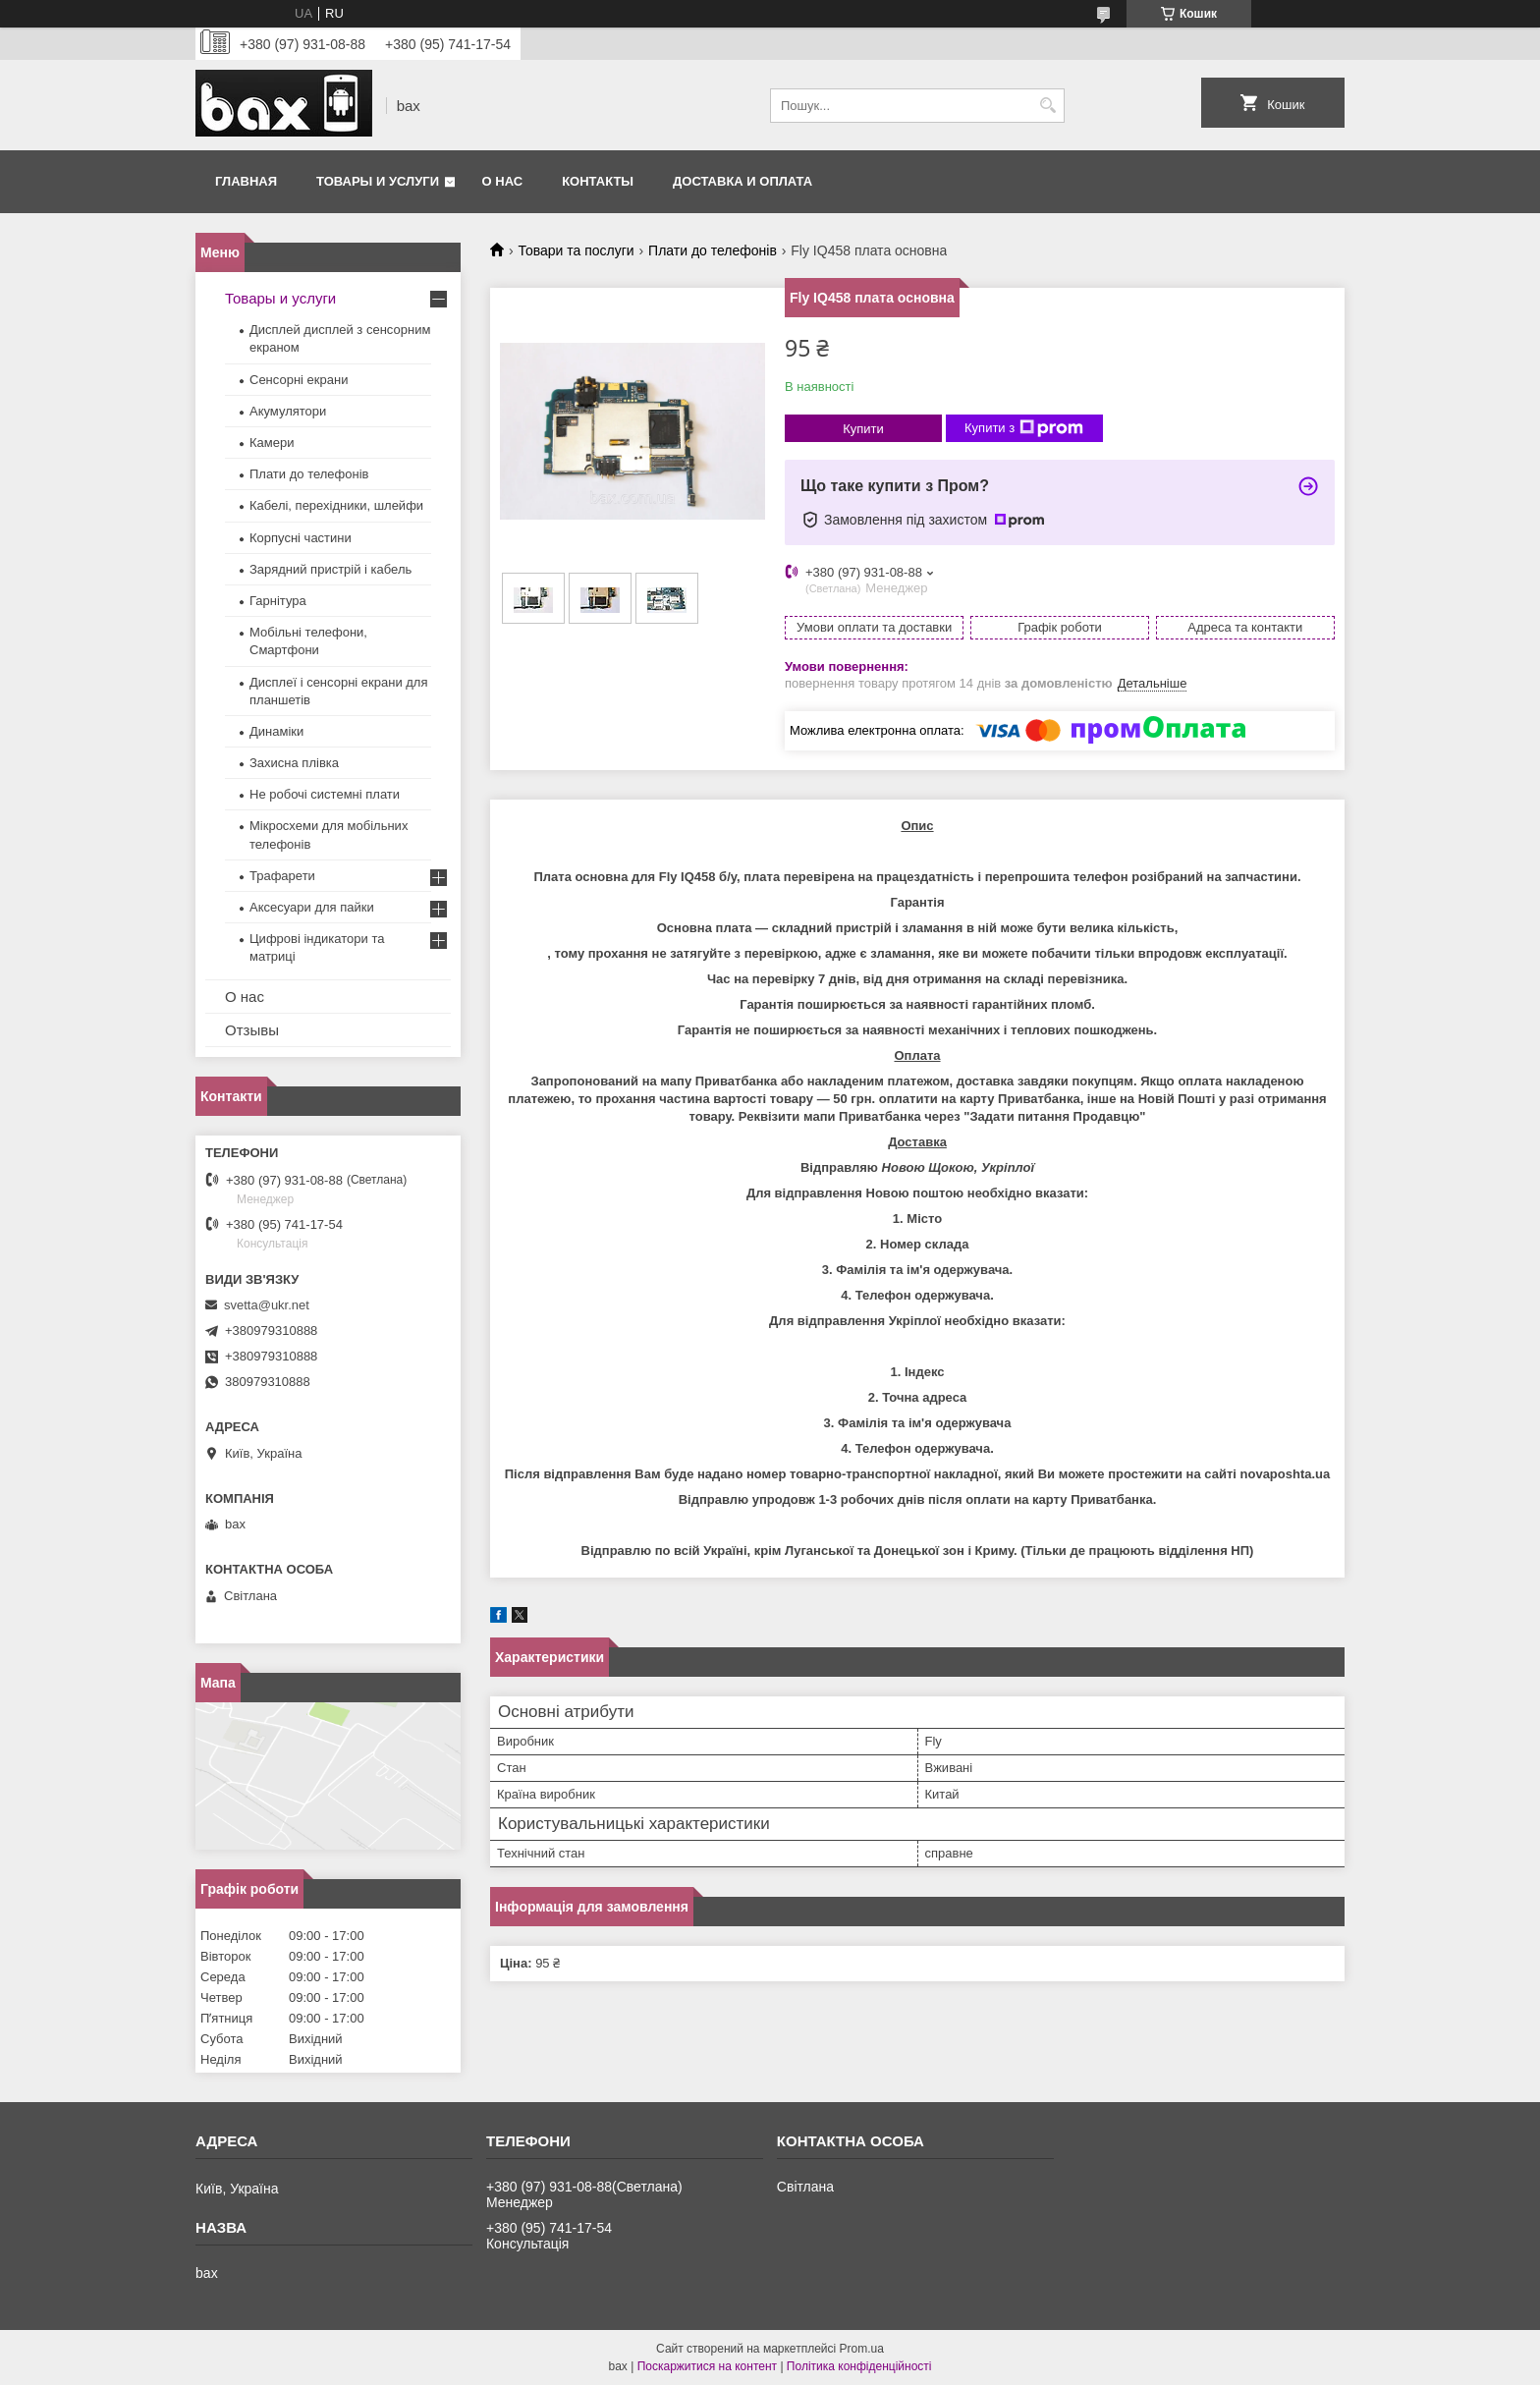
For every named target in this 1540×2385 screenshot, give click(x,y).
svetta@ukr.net (266, 1305)
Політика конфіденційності (859, 2366)
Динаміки (276, 731)
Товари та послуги (575, 250)
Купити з (1023, 428)
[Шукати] (1047, 105)
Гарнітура (277, 600)
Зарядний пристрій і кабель (330, 569)
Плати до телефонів (712, 250)
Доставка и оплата (742, 181)
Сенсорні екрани (298, 379)
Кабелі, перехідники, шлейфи (336, 505)
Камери (271, 442)
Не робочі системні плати (324, 794)
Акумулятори (287, 411)
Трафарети (282, 875)
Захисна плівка (294, 762)
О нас (502, 181)
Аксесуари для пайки (311, 907)
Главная (246, 181)
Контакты (597, 181)
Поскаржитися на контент (707, 2366)
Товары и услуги (377, 181)
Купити (863, 428)
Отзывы (252, 1030)
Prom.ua (862, 2349)
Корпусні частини (300, 537)
